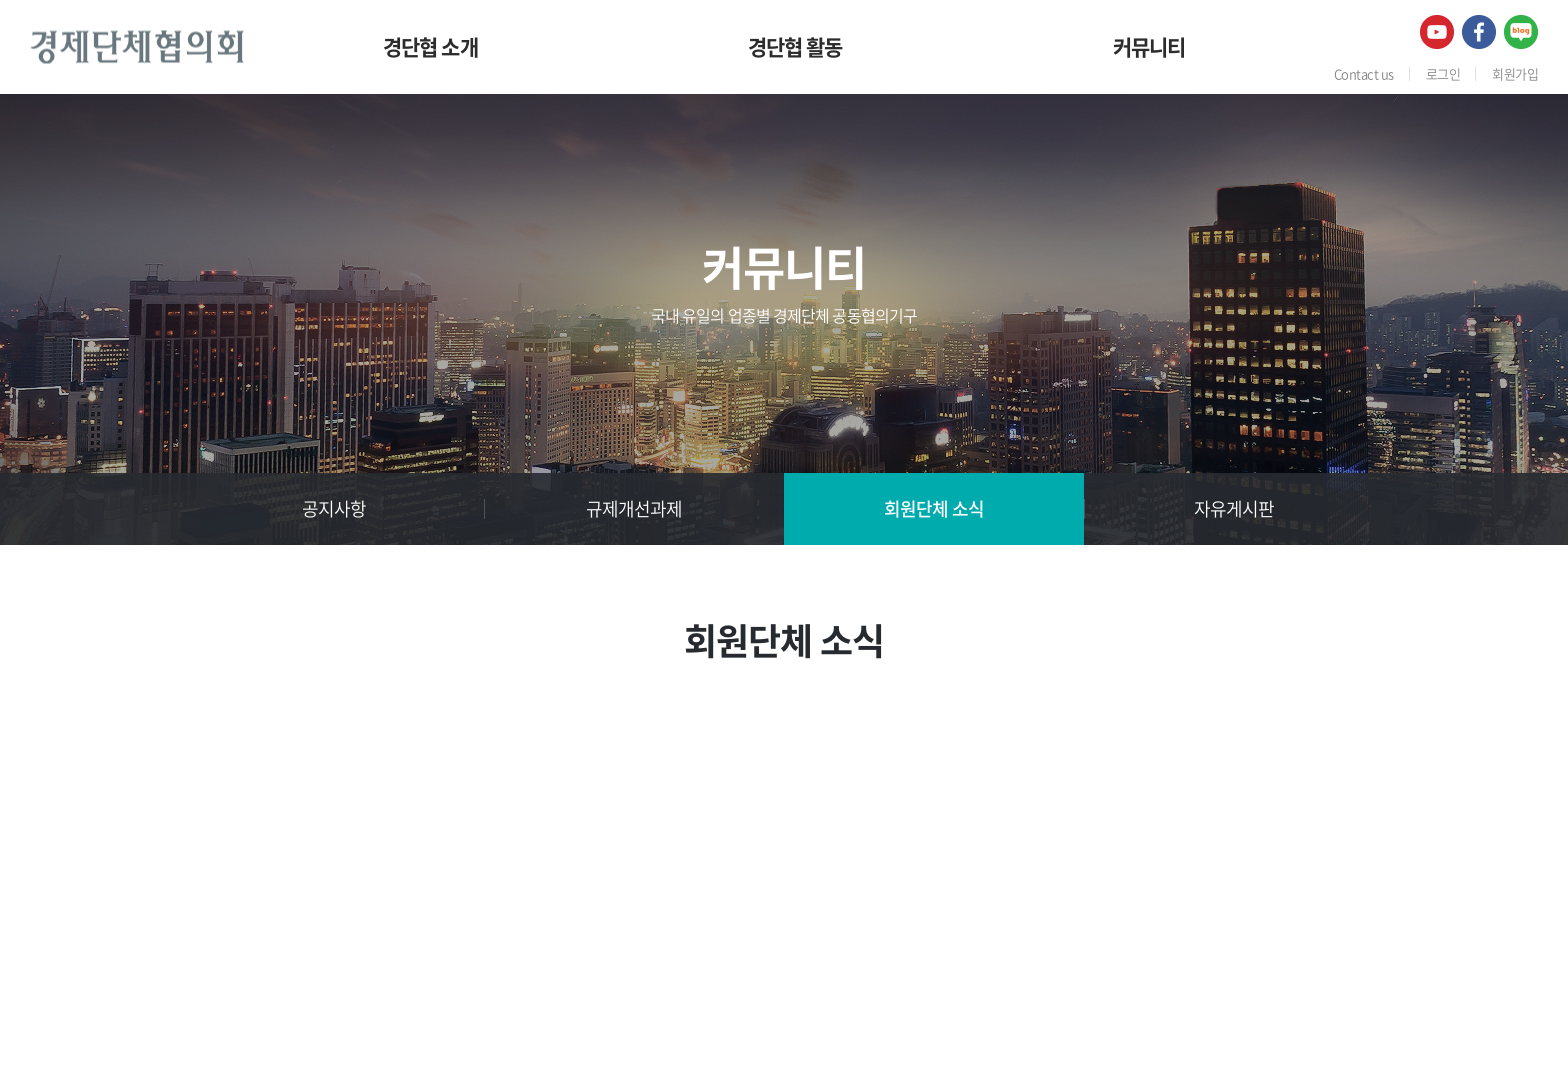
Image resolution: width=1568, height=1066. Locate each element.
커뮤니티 (1149, 46)
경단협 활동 (795, 46)
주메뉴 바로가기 (0, 0)
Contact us (1364, 73)
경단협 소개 (430, 46)
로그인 (1443, 73)
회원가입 (1515, 73)
